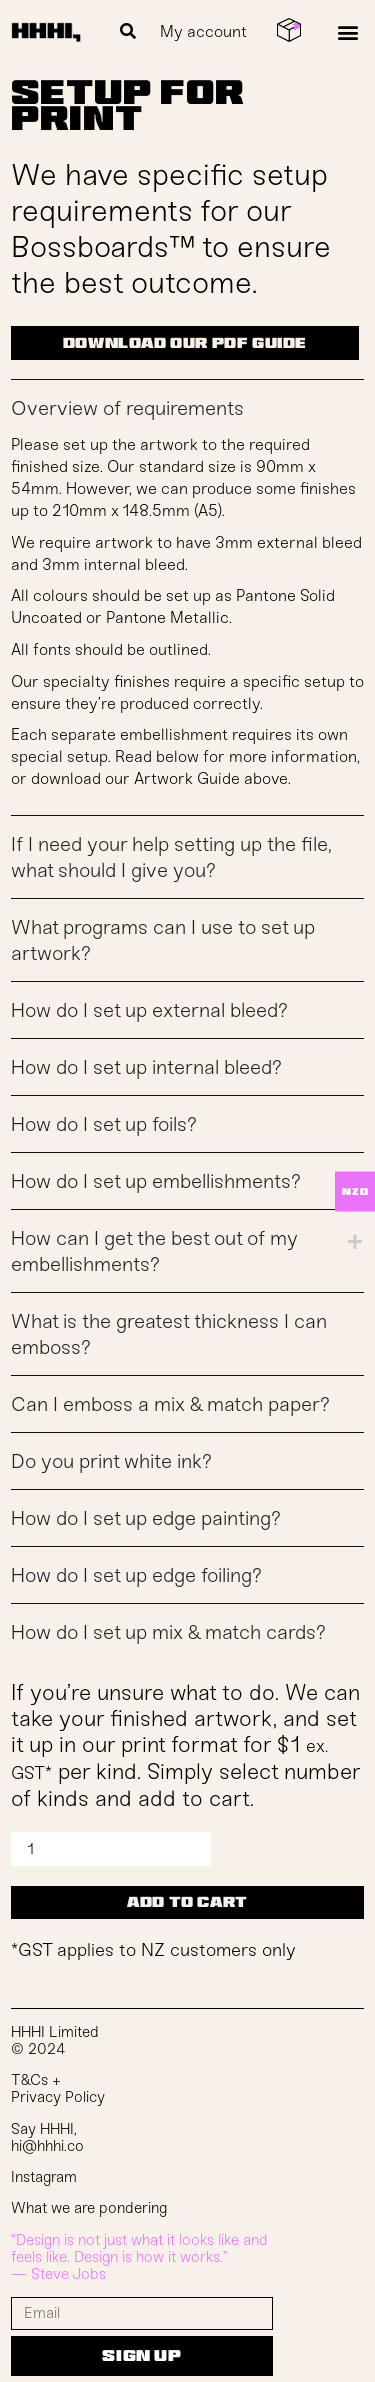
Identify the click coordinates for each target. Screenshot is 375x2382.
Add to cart (187, 1902)
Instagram (44, 2177)
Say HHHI (42, 2129)
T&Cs (29, 2080)
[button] (127, 31)
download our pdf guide (185, 343)
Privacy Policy (58, 2097)
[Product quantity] (111, 1849)
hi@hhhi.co (47, 2146)
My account (203, 31)
